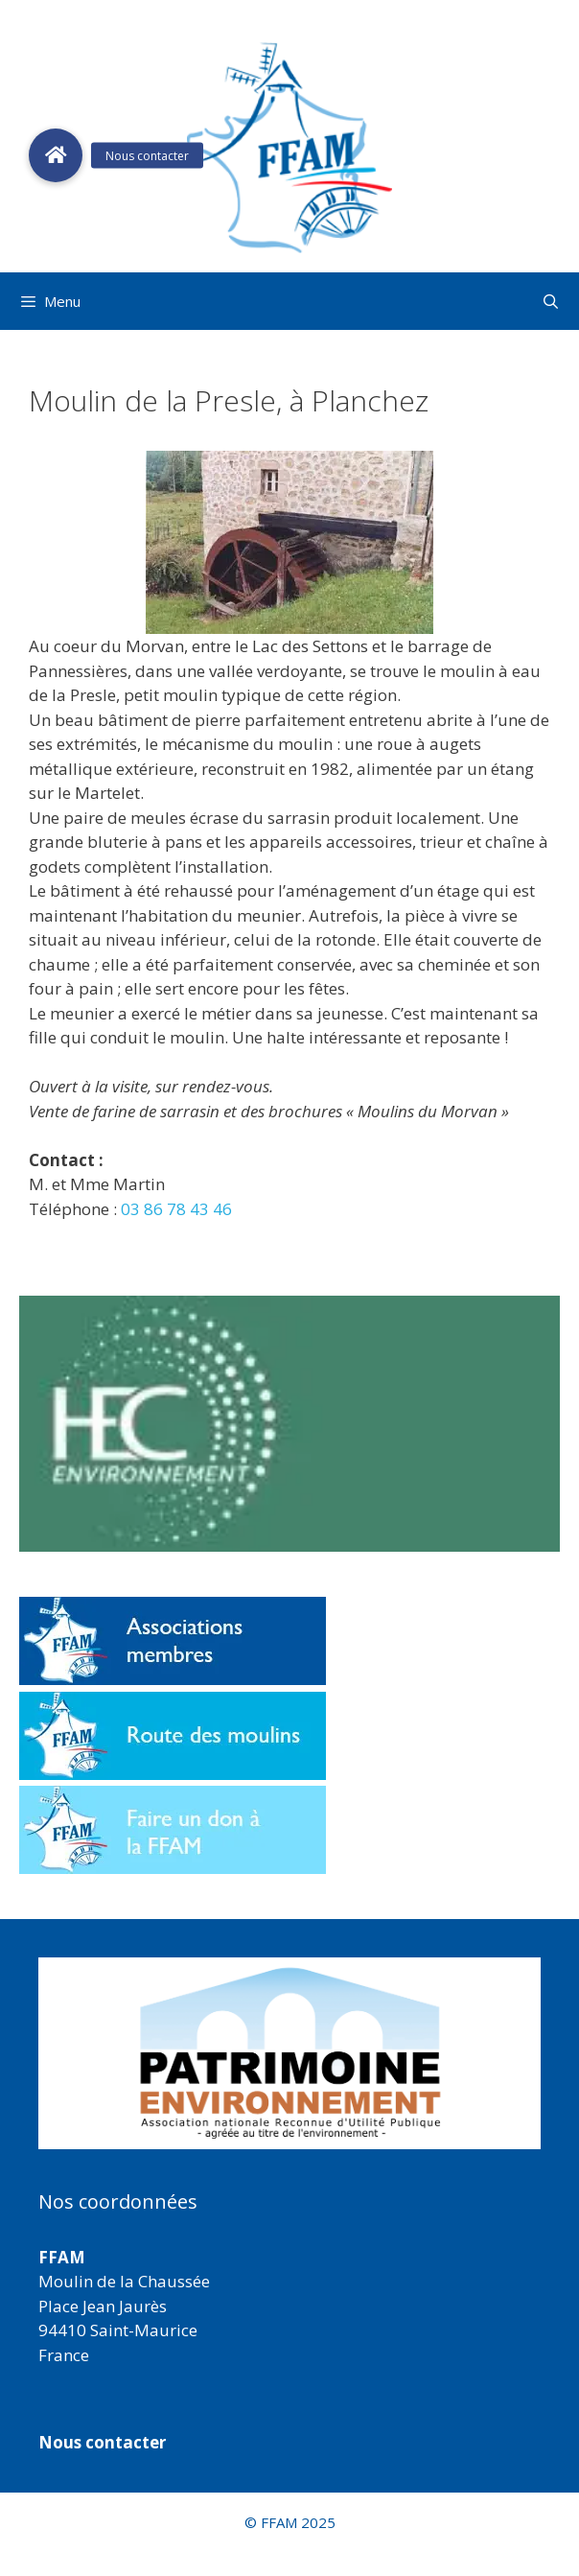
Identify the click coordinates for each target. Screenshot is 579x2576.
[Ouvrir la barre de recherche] (550, 301)
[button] (289, 2053)
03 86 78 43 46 (176, 1209)
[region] (289, 2053)
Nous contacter (102, 2442)
